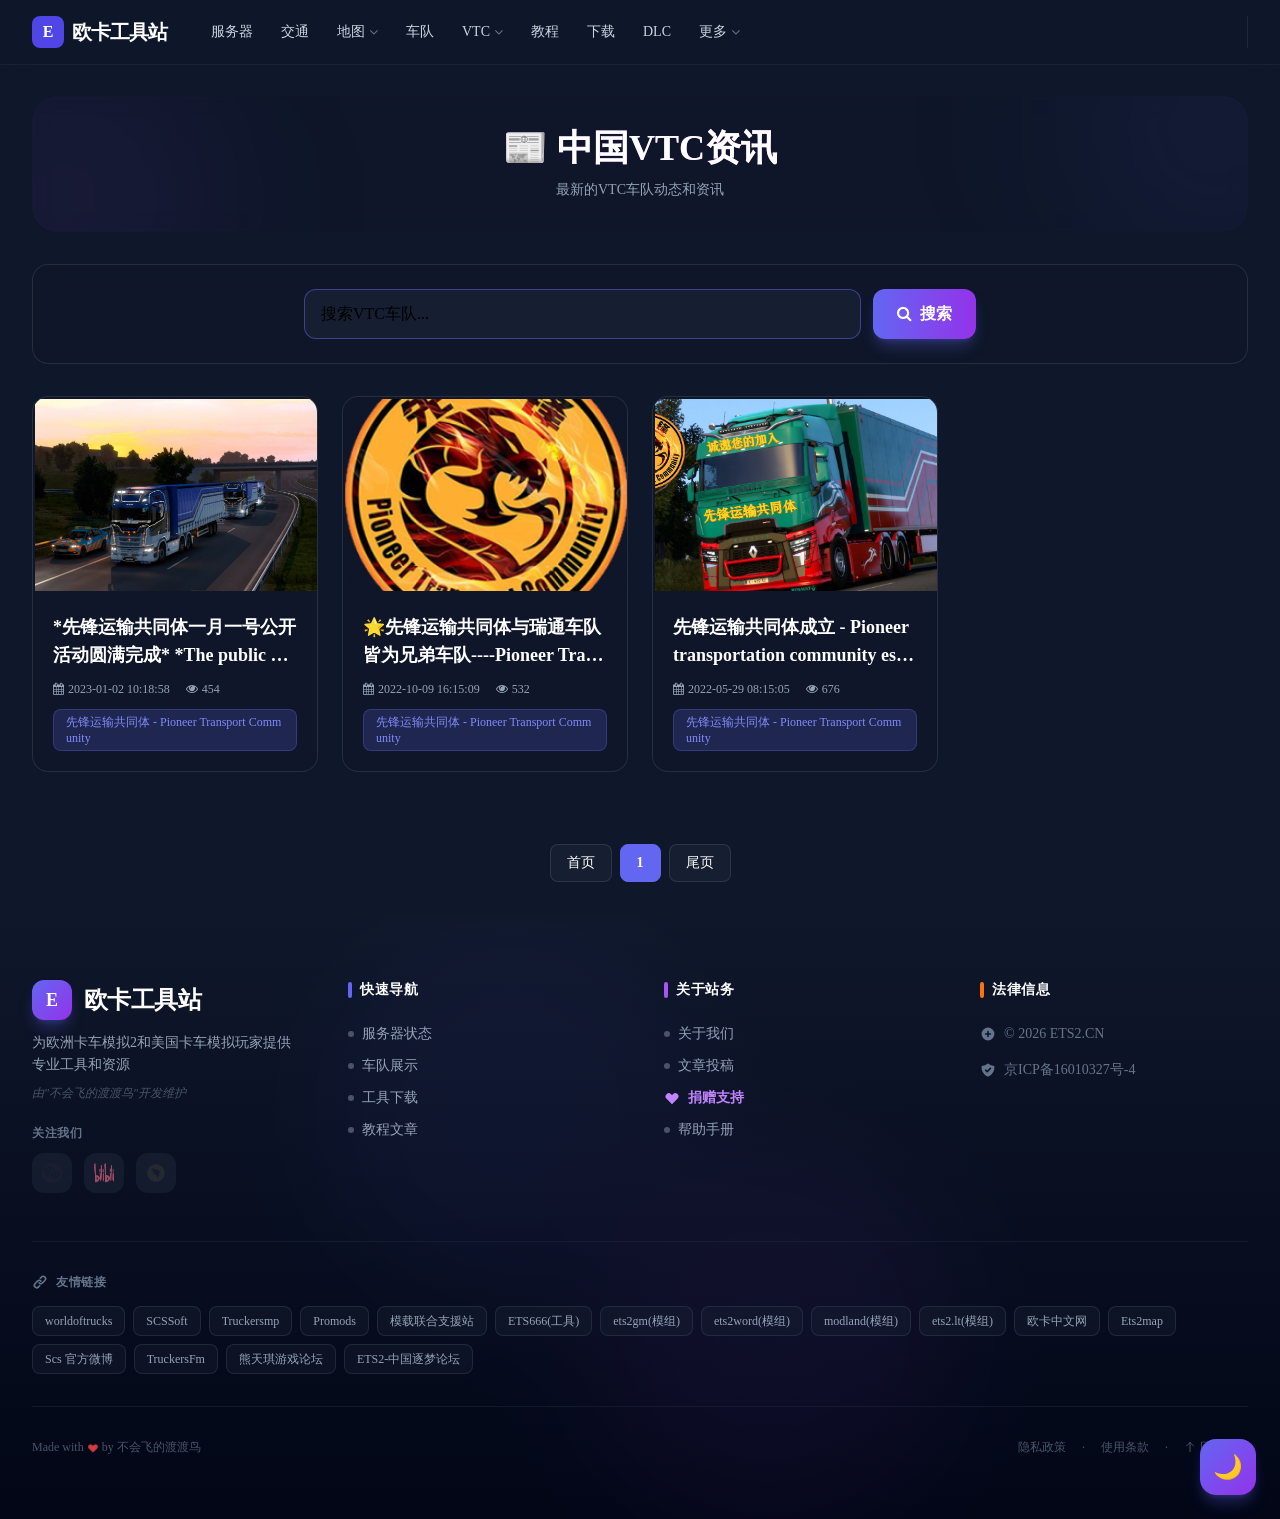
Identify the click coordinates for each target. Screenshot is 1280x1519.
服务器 (232, 31)
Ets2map (1142, 1321)
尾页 (700, 862)
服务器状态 (390, 1033)
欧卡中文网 (1057, 1321)
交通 (295, 31)
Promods (334, 1321)
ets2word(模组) (752, 1321)
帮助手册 (699, 1129)
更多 (719, 31)
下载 (601, 31)
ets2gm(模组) (646, 1321)
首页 (581, 862)
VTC (482, 31)
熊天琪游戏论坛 (281, 1359)
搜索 (924, 313)
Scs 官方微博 (79, 1359)
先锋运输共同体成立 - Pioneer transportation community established (792, 655)
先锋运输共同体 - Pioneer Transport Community (173, 730)
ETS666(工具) (543, 1321)
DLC (657, 31)
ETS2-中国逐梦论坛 (408, 1359)
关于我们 (699, 1033)
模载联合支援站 (432, 1321)
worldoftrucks (78, 1321)
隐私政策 (1042, 1447)
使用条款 (1125, 1447)
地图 (357, 31)
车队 (420, 31)
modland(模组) (861, 1321)
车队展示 (383, 1065)
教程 (545, 31)
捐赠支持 (704, 1098)
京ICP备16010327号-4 (1057, 1070)
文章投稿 (699, 1065)
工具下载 (383, 1097)
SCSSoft (166, 1321)
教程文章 (383, 1129)
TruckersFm (176, 1359)
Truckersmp (251, 1321)
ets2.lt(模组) (962, 1321)
